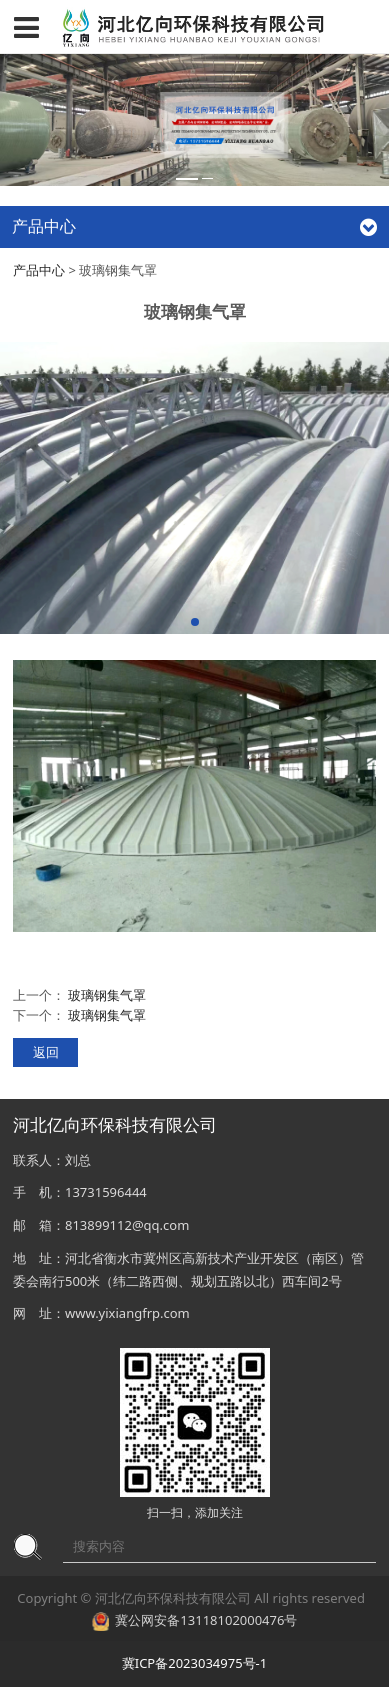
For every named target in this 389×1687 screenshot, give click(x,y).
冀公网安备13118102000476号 (206, 1620)
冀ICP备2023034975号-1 (194, 1663)
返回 (46, 1052)
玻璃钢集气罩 (107, 995)
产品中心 (39, 270)
